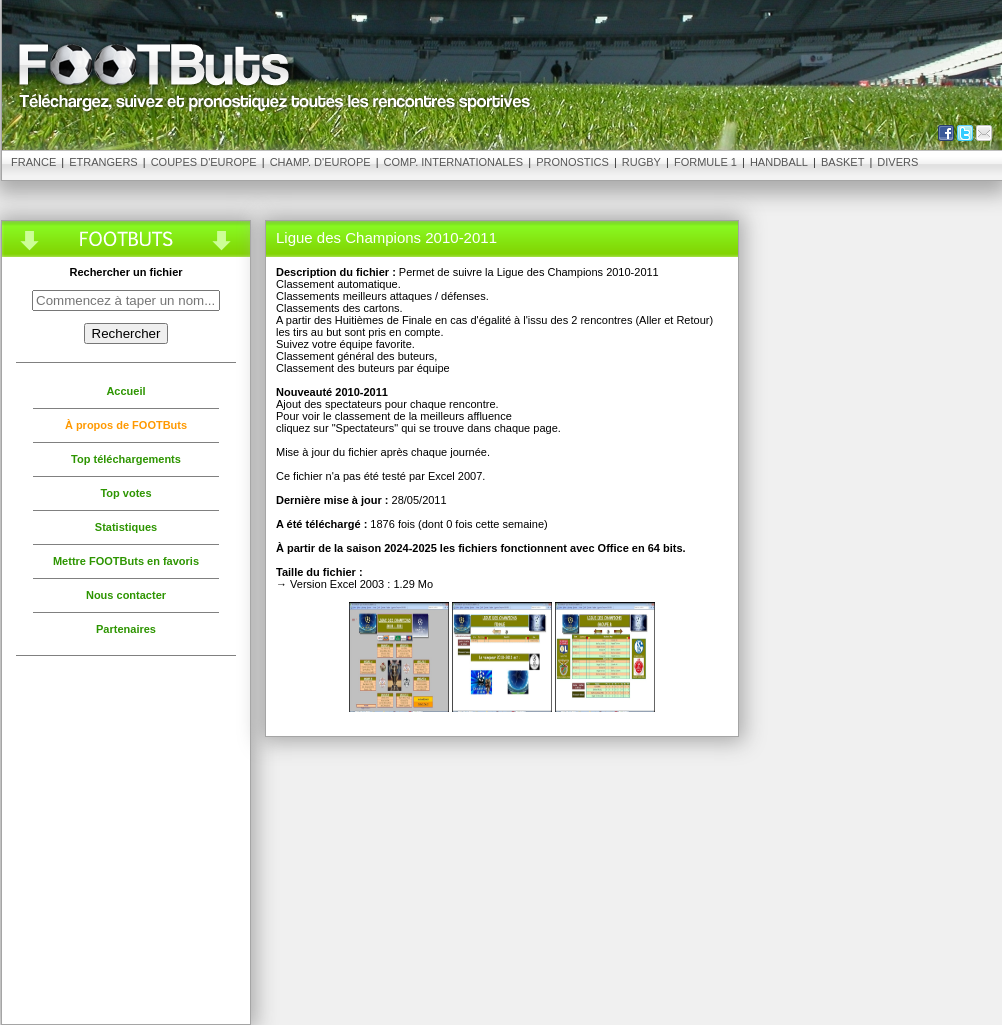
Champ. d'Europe (320, 162)
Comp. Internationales (454, 162)
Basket (842, 162)
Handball (779, 162)
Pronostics (572, 162)
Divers (897, 162)
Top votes (125, 493)
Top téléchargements (126, 459)
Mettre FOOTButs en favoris (126, 561)
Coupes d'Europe (204, 162)
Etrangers (103, 162)
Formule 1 (705, 162)
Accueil (125, 391)
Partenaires (126, 629)
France (33, 162)
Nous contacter (126, 595)
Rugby (641, 162)
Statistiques (126, 527)
